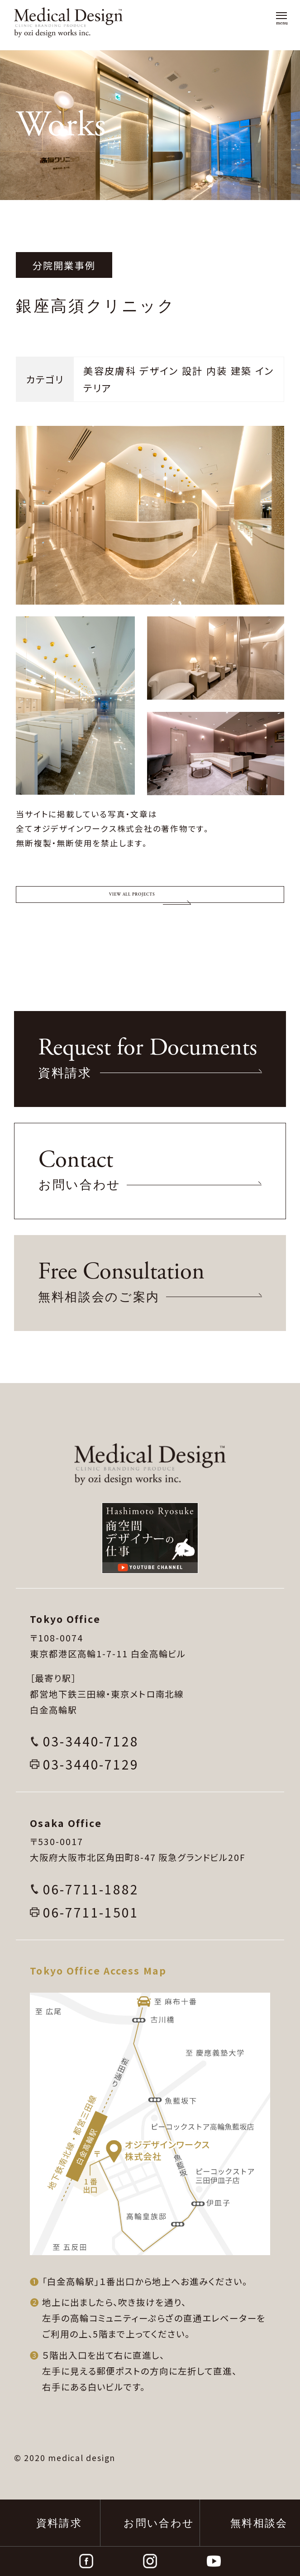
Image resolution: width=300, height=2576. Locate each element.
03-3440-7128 (91, 1788)
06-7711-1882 (91, 1936)
